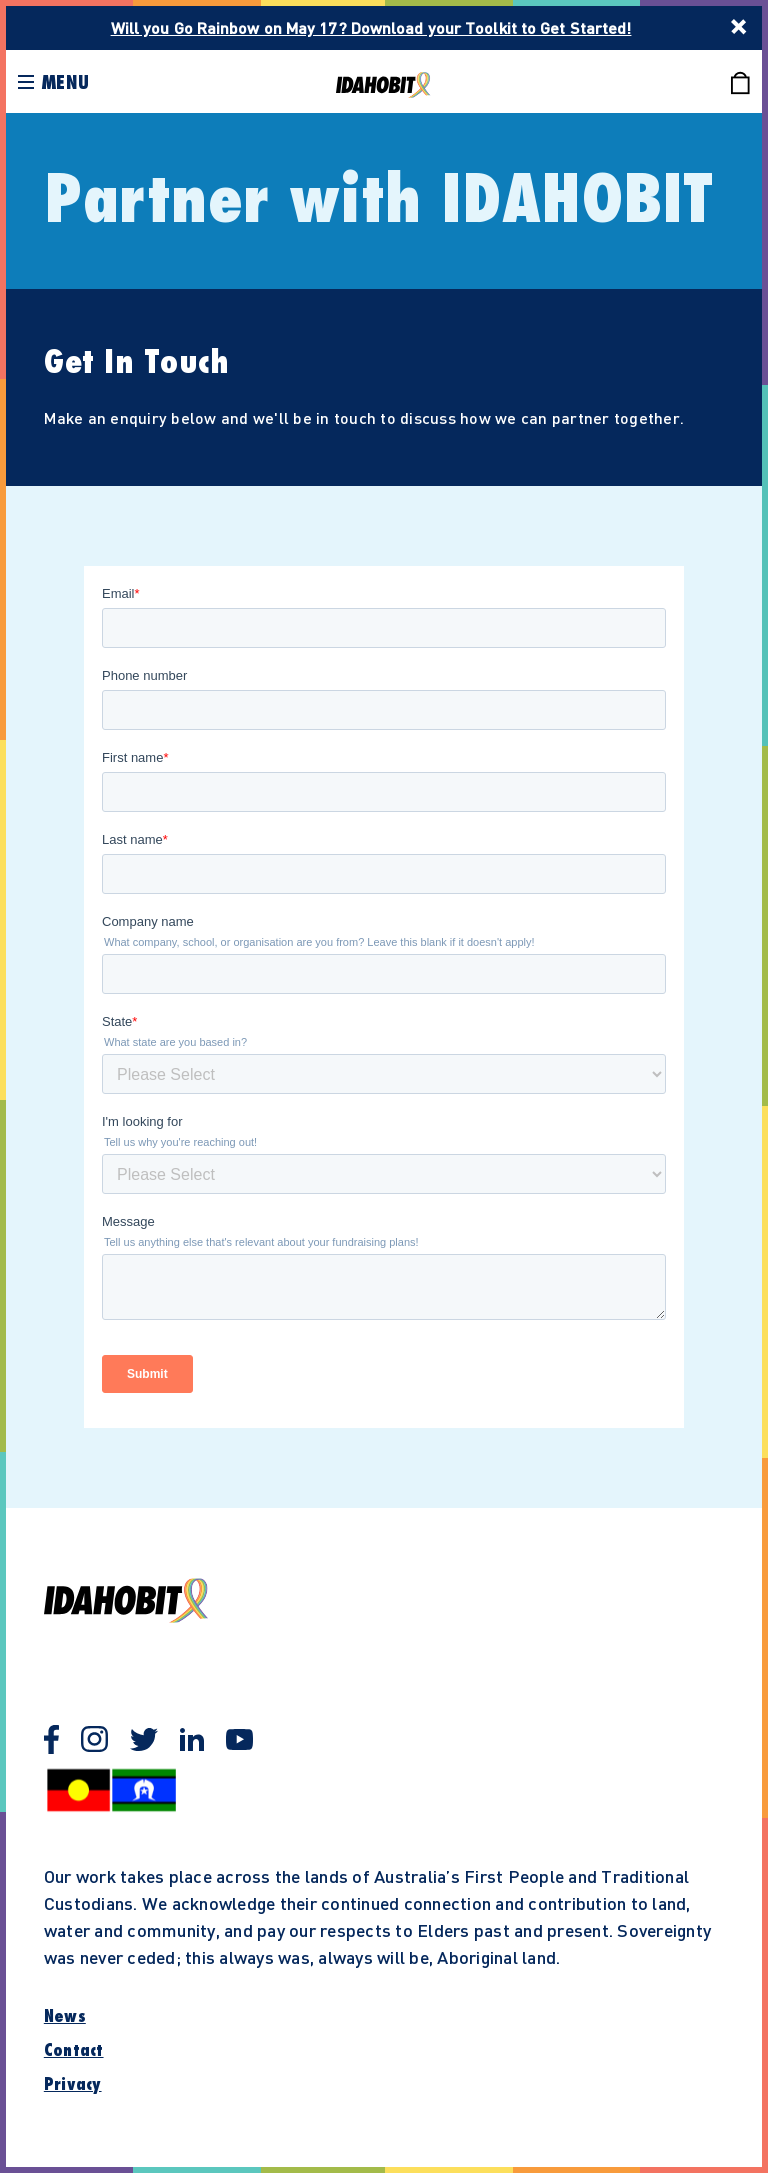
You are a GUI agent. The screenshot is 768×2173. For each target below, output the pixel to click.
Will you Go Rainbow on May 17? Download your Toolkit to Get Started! (371, 27)
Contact (74, 2051)
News (65, 2017)
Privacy (73, 2085)
